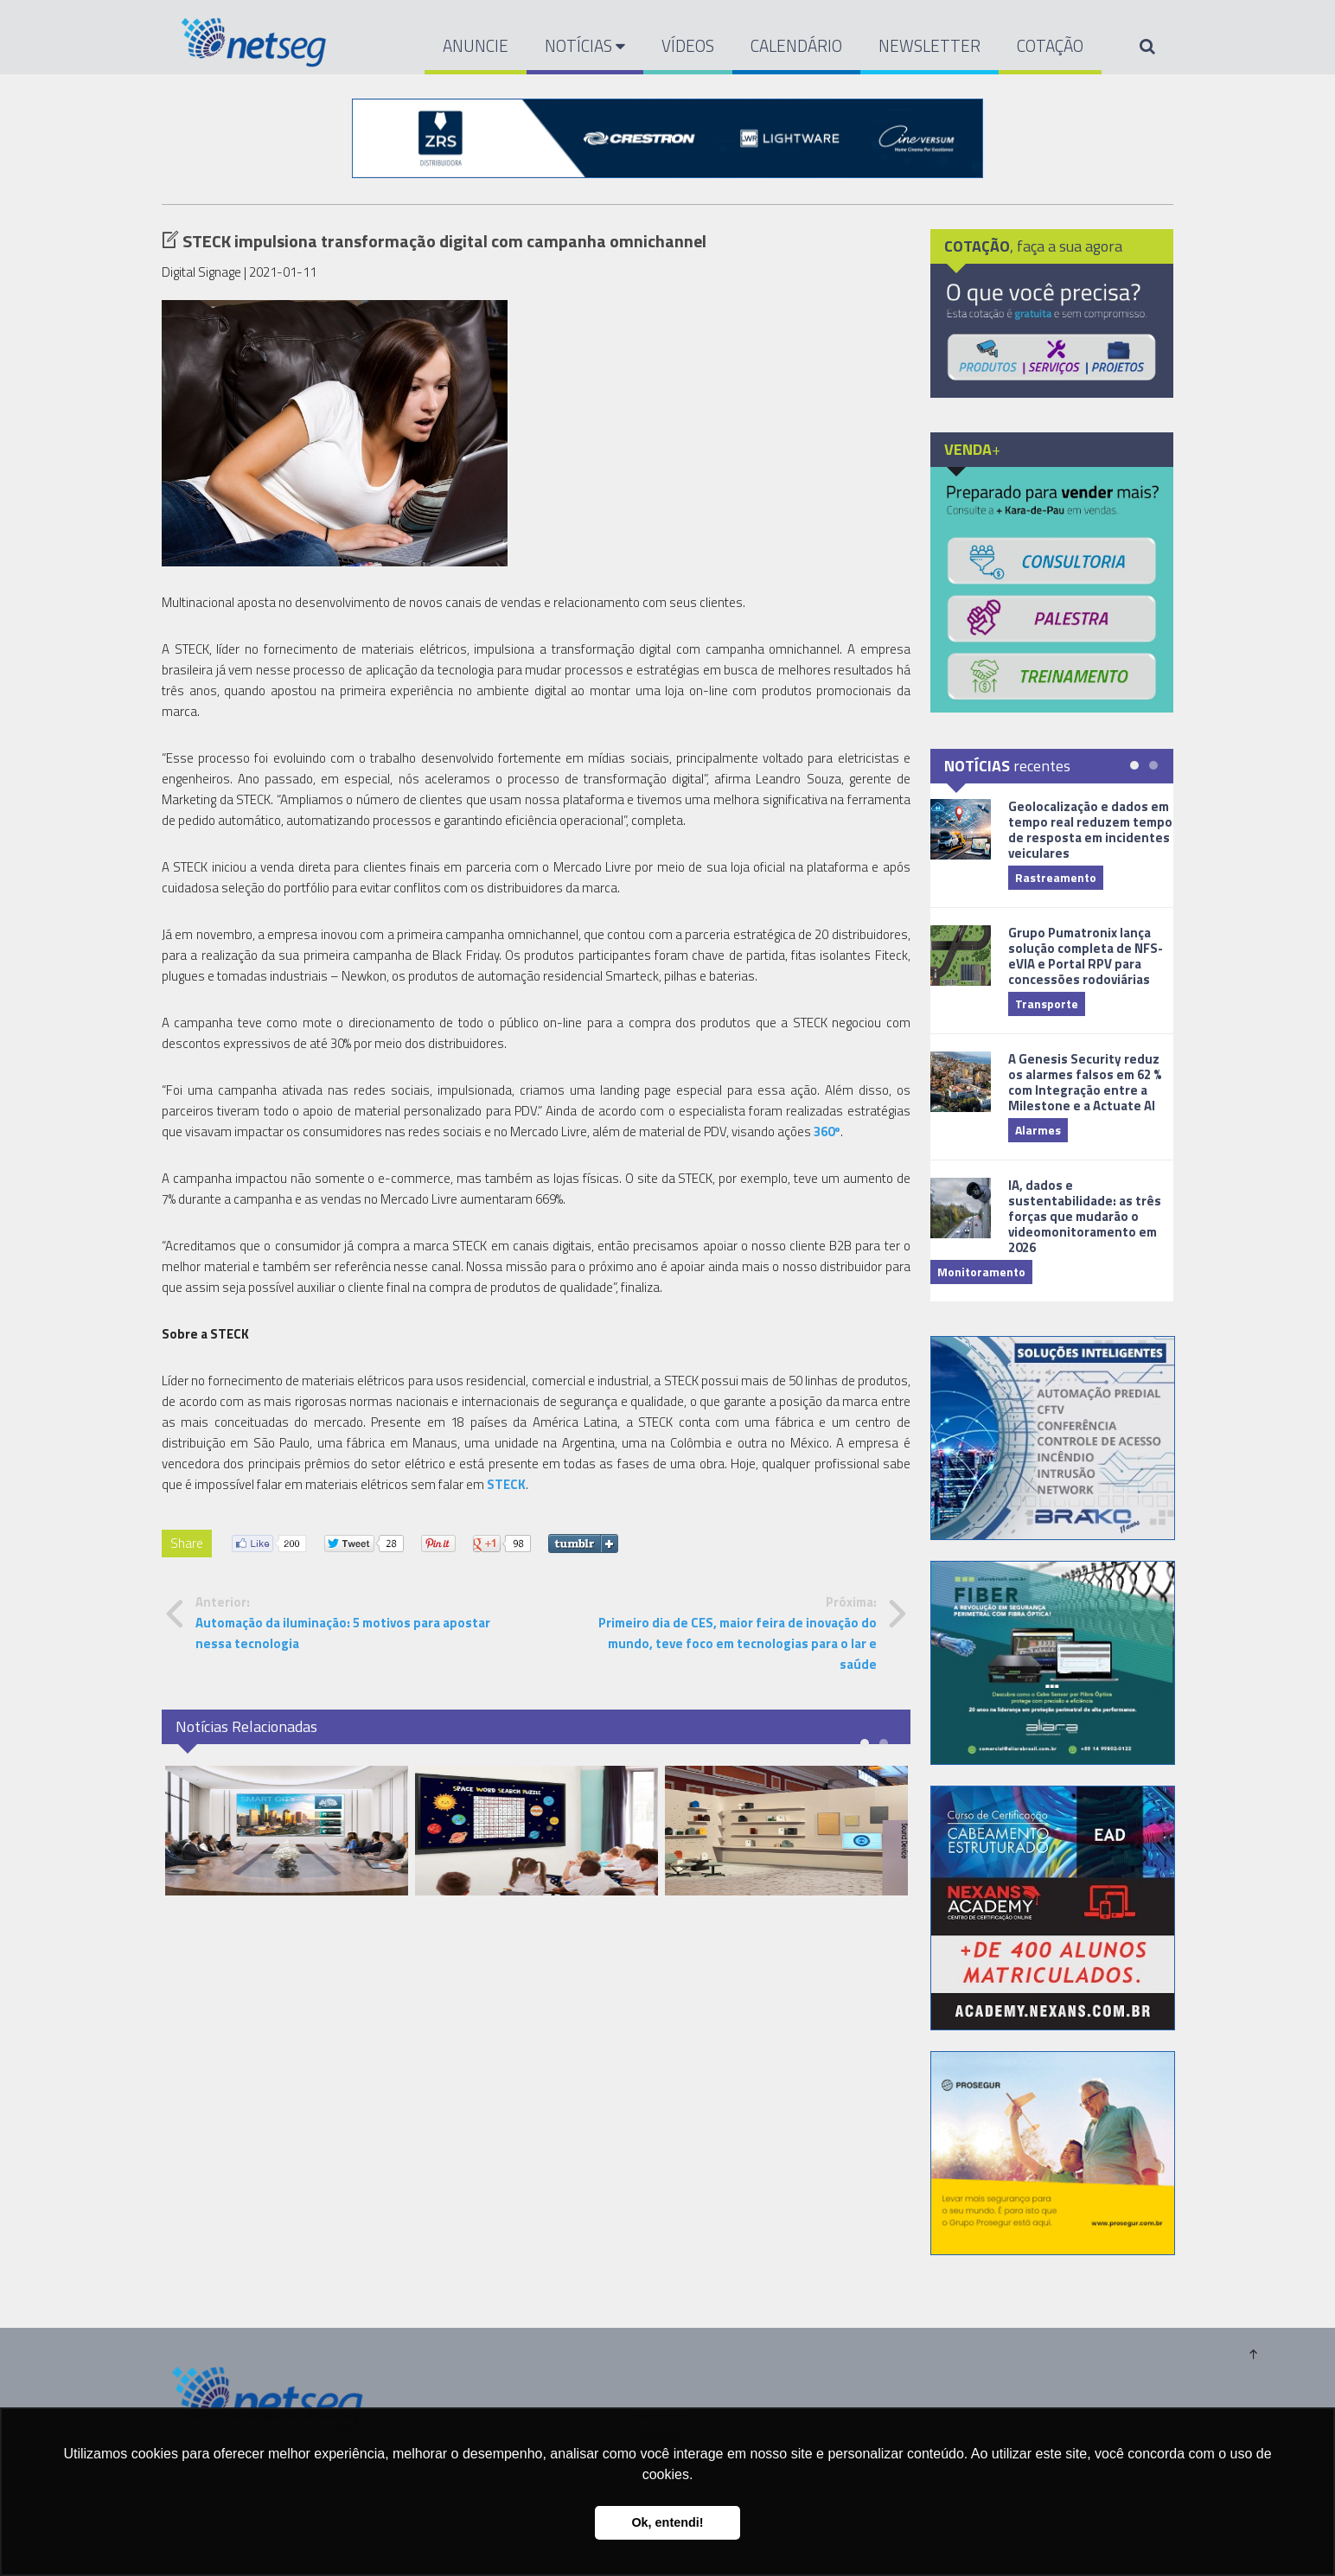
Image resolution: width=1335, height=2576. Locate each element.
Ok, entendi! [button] (667, 2522)
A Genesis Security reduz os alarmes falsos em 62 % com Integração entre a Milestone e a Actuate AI (1085, 1082)
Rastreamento (1055, 877)
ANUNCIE (475, 45)
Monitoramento (981, 1271)
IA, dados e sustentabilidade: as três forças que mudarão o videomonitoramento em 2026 (1084, 1216)
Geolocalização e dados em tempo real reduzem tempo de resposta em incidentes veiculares (1090, 829)
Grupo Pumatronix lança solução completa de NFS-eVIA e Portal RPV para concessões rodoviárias (1085, 956)
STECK (506, 1484)
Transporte (1046, 1003)
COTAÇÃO (1050, 45)
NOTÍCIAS (585, 45)
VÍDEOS (687, 45)
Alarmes (1038, 1130)
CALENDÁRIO (796, 45)
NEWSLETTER (929, 45)
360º (827, 1131)
